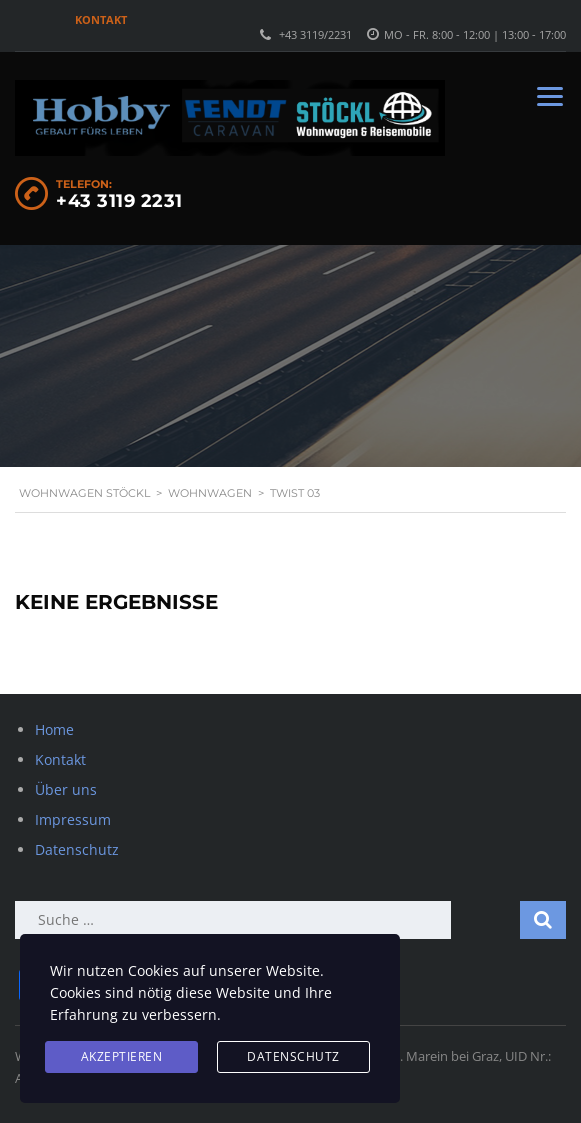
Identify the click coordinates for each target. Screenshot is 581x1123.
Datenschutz (77, 849)
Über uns (66, 789)
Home (54, 729)
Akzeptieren (122, 1056)
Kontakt (101, 19)
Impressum (73, 819)
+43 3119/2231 (315, 34)
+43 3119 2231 (119, 201)
